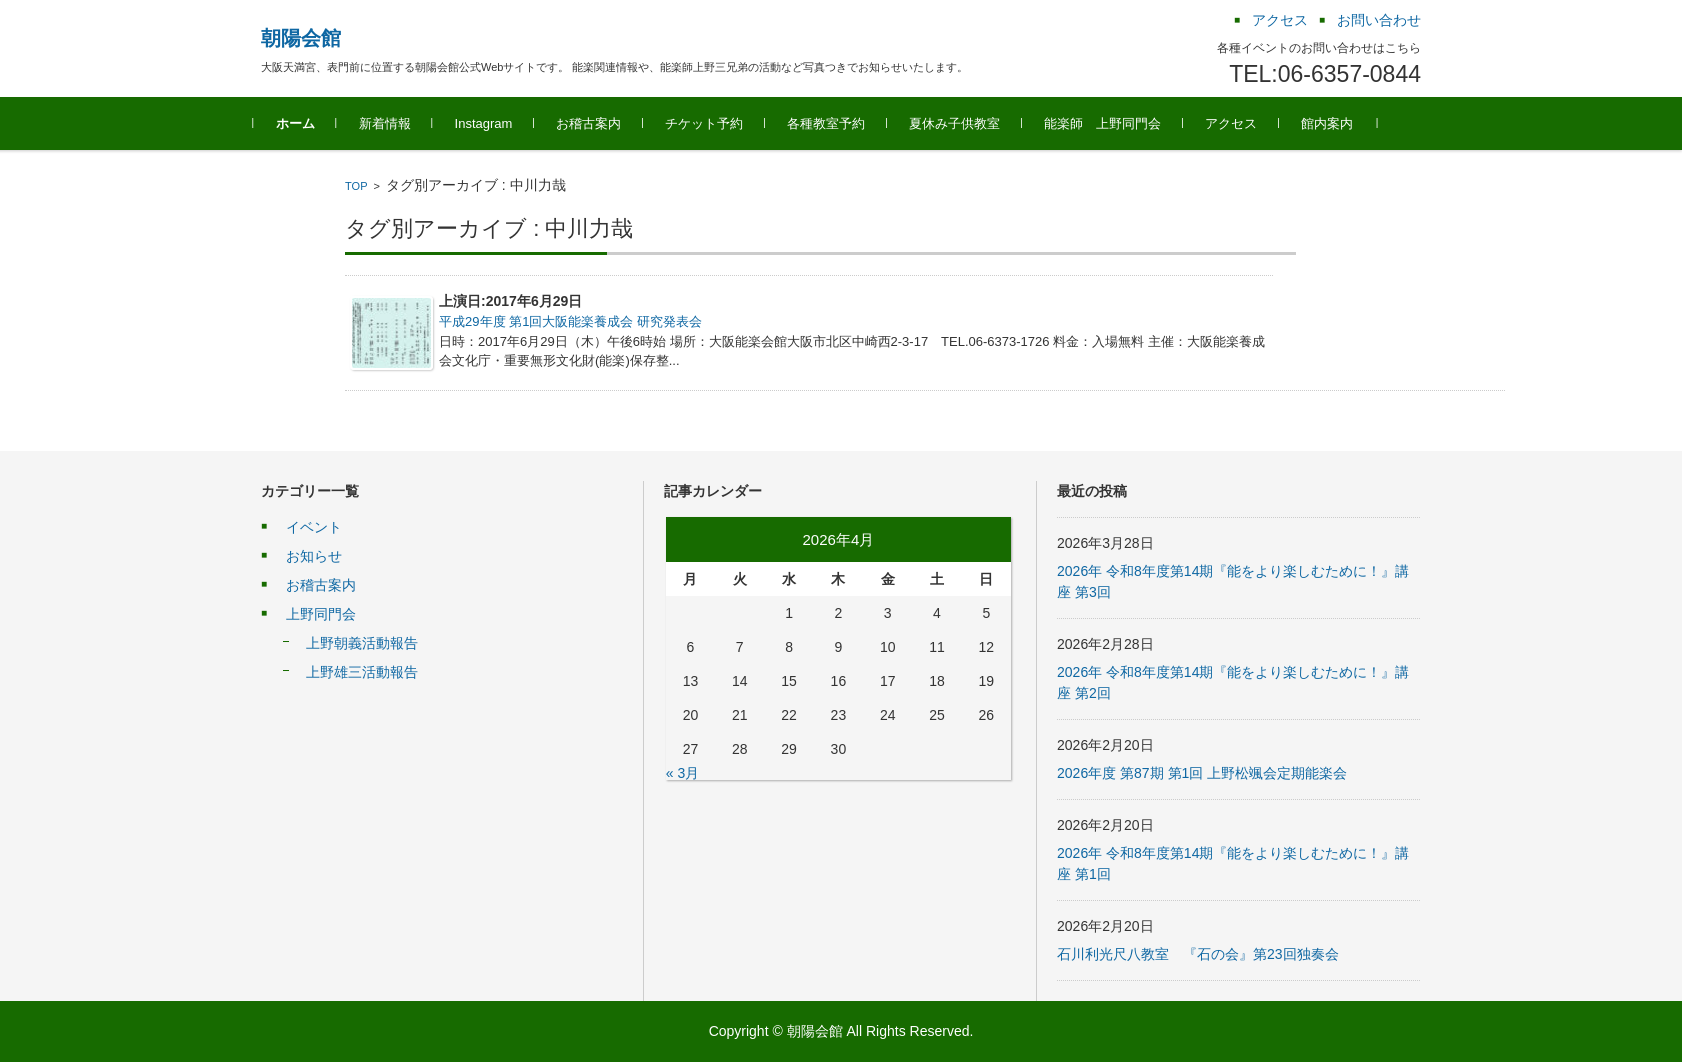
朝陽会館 (301, 38)
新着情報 (392, 123)
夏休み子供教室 (962, 123)
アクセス (1239, 123)
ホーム (302, 123)
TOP (356, 186)
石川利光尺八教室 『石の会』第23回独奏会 (1198, 954)
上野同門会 (321, 614)
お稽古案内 (596, 123)
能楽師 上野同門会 (1110, 123)
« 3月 (682, 773)
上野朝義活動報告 (362, 643)
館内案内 (1335, 123)
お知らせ (314, 556)
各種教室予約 (834, 123)
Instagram (491, 123)
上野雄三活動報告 (362, 672)
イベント (314, 527)
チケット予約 (712, 123)
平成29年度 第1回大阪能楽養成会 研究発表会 (570, 321)
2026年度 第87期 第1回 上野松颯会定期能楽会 (1202, 773)
